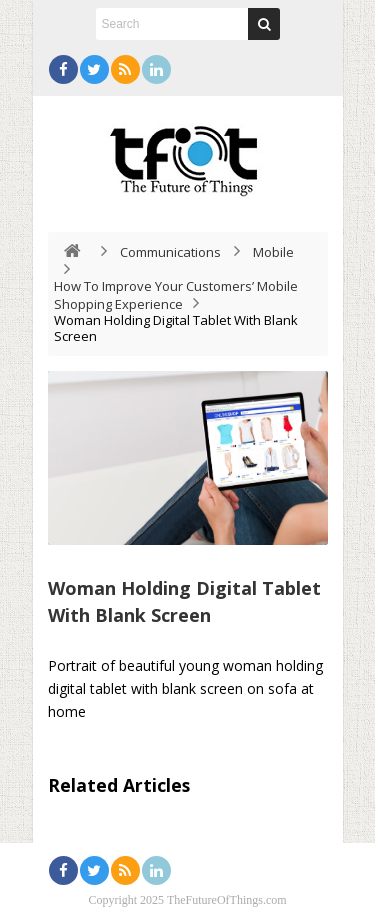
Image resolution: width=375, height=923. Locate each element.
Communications (170, 252)
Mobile (273, 252)
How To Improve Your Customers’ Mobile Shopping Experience (176, 295)
